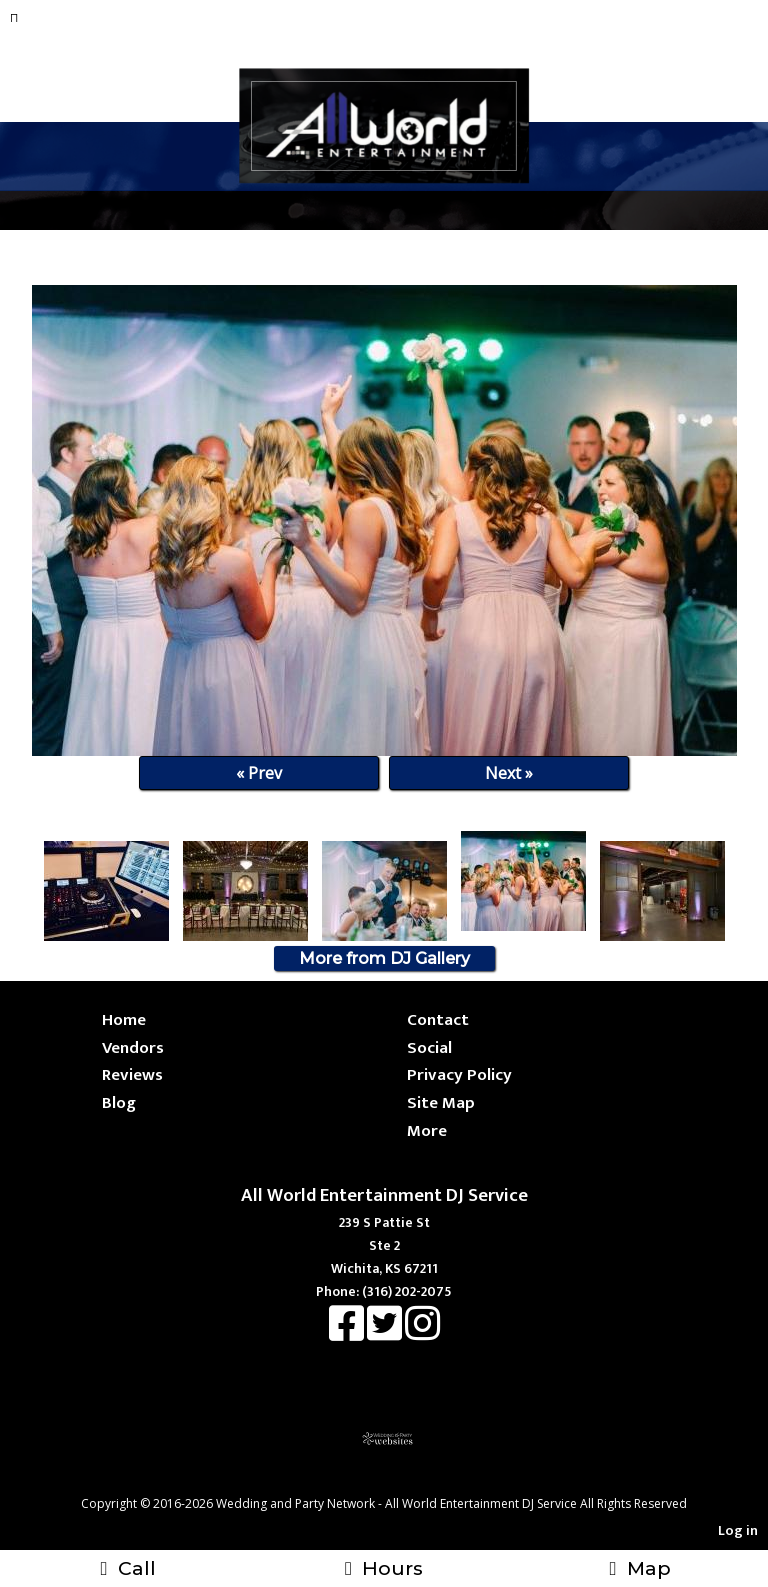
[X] (386, 1333)
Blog (119, 1102)
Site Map (441, 1102)
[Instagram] (422, 1333)
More (427, 1130)
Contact (438, 1019)
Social (429, 1047)
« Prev (259, 773)
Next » (509, 773)
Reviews (132, 1074)
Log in (738, 1531)
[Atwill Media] (402, 1481)
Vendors (133, 1047)
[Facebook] (348, 1333)
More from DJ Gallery (384, 958)
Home (124, 1019)
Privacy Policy (459, 1074)
